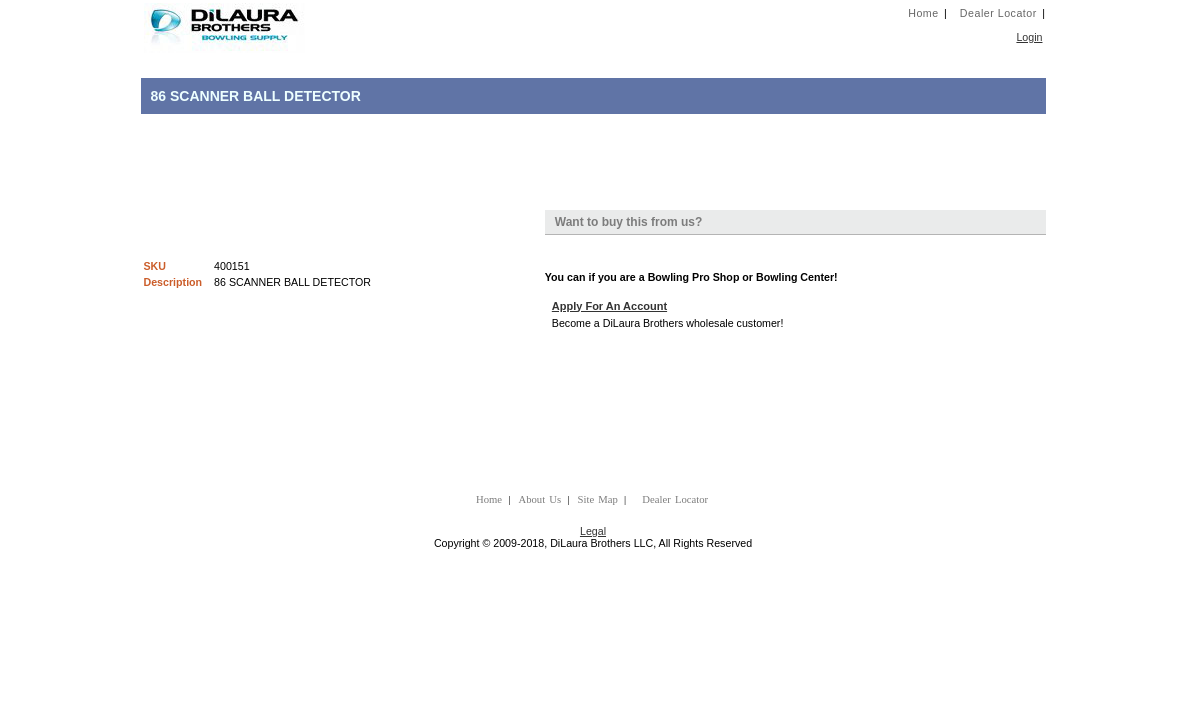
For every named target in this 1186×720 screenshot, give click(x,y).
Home (923, 13)
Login (1029, 37)
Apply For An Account (609, 306)
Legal (593, 531)
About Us (539, 499)
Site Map (598, 499)
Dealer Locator (998, 13)
